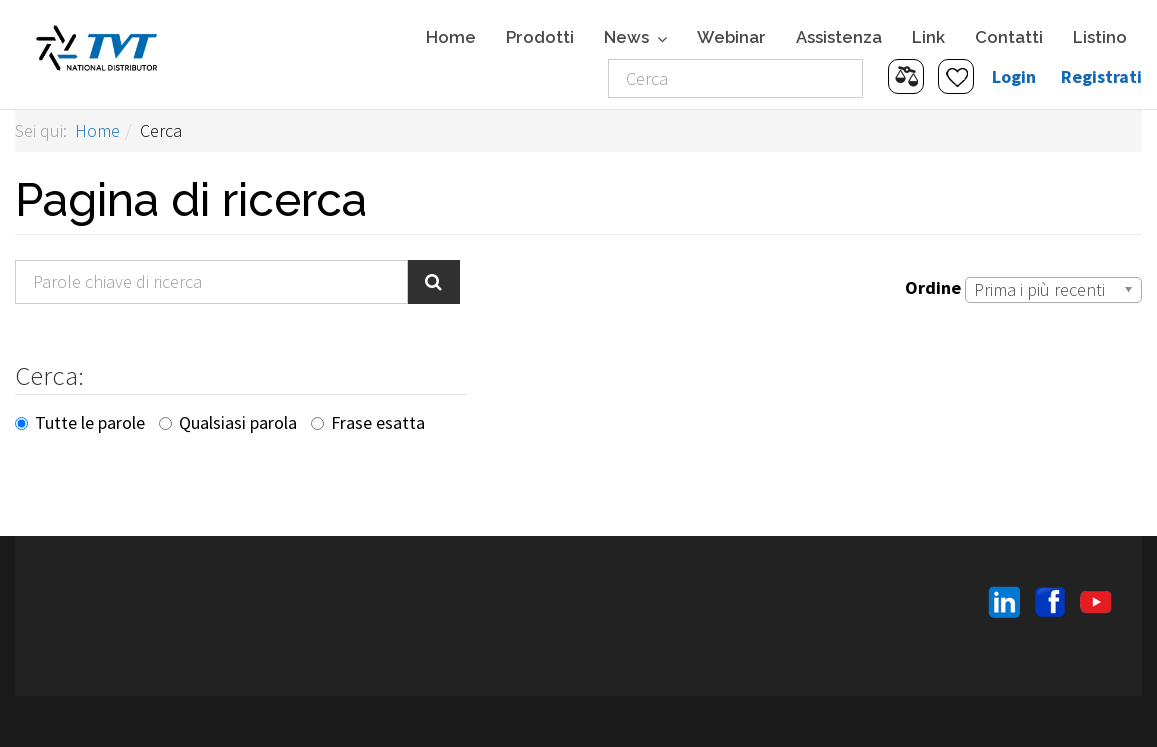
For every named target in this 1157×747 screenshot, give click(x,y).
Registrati (1101, 76)
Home (451, 37)
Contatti (1009, 37)
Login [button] (1014, 76)
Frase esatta (368, 422)
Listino (1100, 37)
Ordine (933, 287)
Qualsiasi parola (228, 422)
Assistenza (839, 37)
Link (928, 37)
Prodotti (540, 37)
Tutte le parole (80, 422)
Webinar (731, 37)
